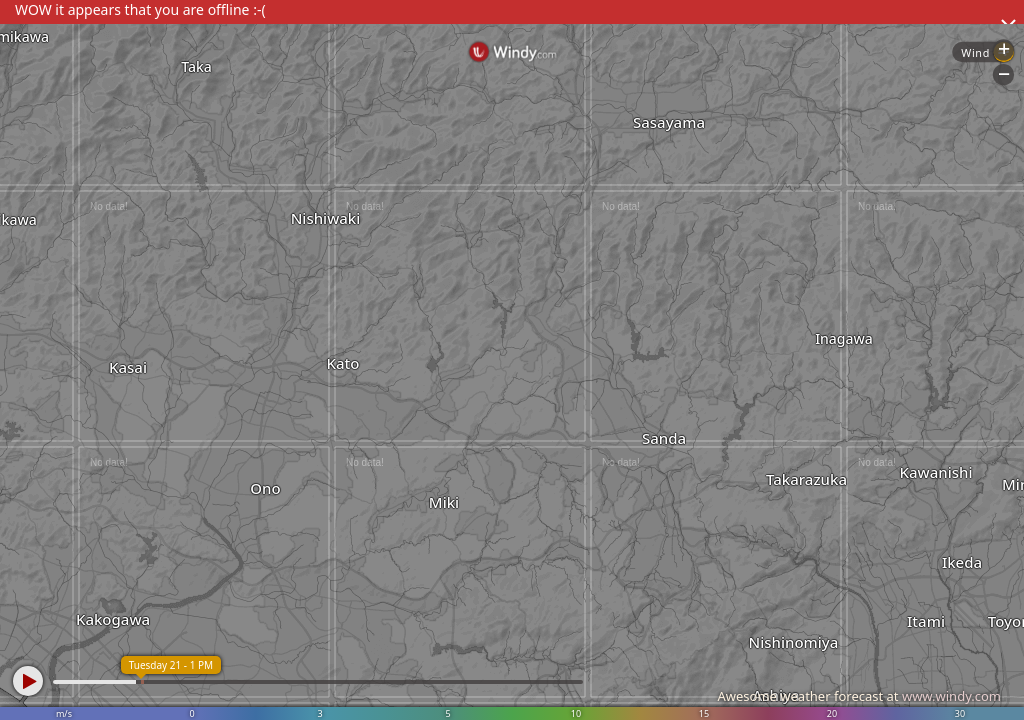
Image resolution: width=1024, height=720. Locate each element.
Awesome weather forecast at (859, 696)
